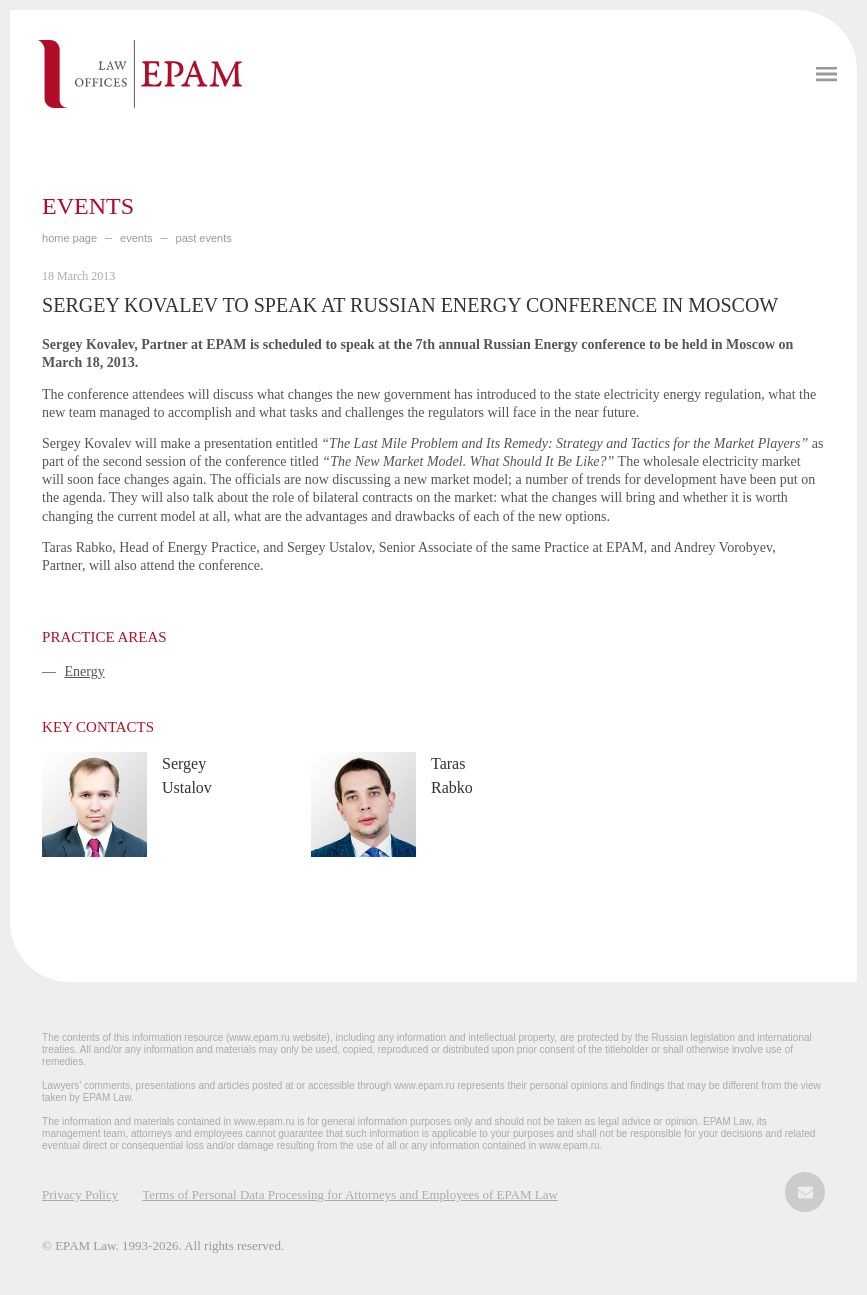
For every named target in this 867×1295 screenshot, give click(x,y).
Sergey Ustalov (187, 775)
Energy (85, 671)
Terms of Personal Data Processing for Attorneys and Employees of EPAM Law (350, 1194)
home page (69, 238)
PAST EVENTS (204, 238)
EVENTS (136, 238)
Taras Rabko (452, 775)
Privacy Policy (80, 1194)
